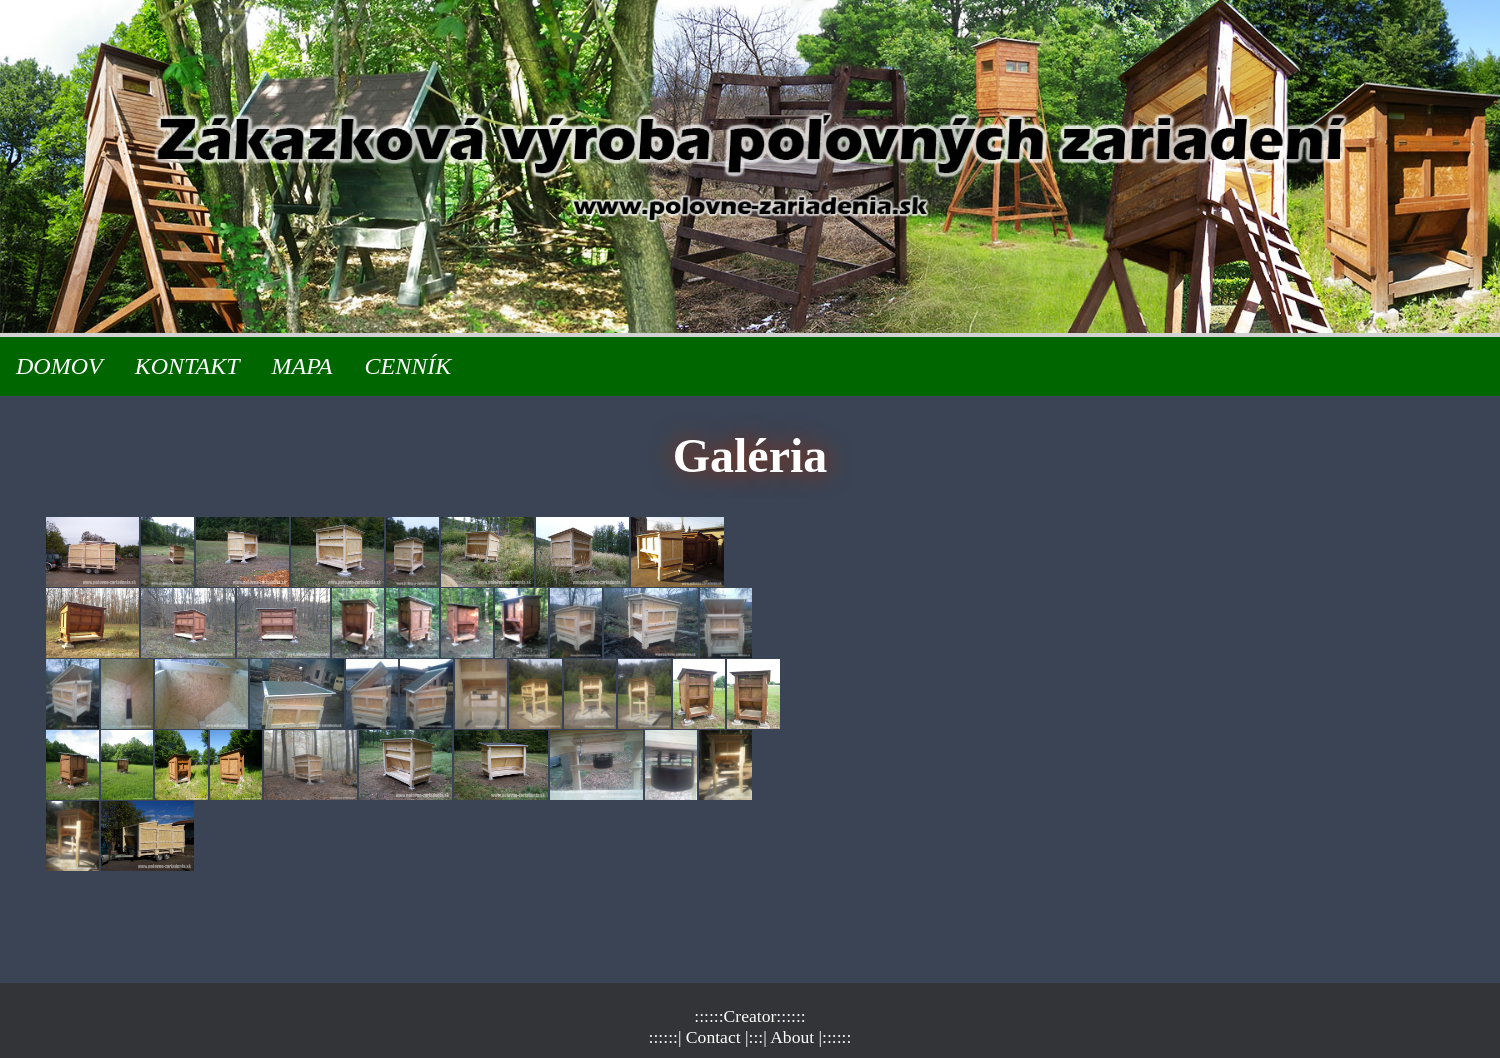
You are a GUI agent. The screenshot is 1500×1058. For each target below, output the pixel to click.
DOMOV (59, 366)
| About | (792, 1037)
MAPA (302, 366)
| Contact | (713, 1037)
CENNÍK (407, 366)
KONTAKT (187, 366)
